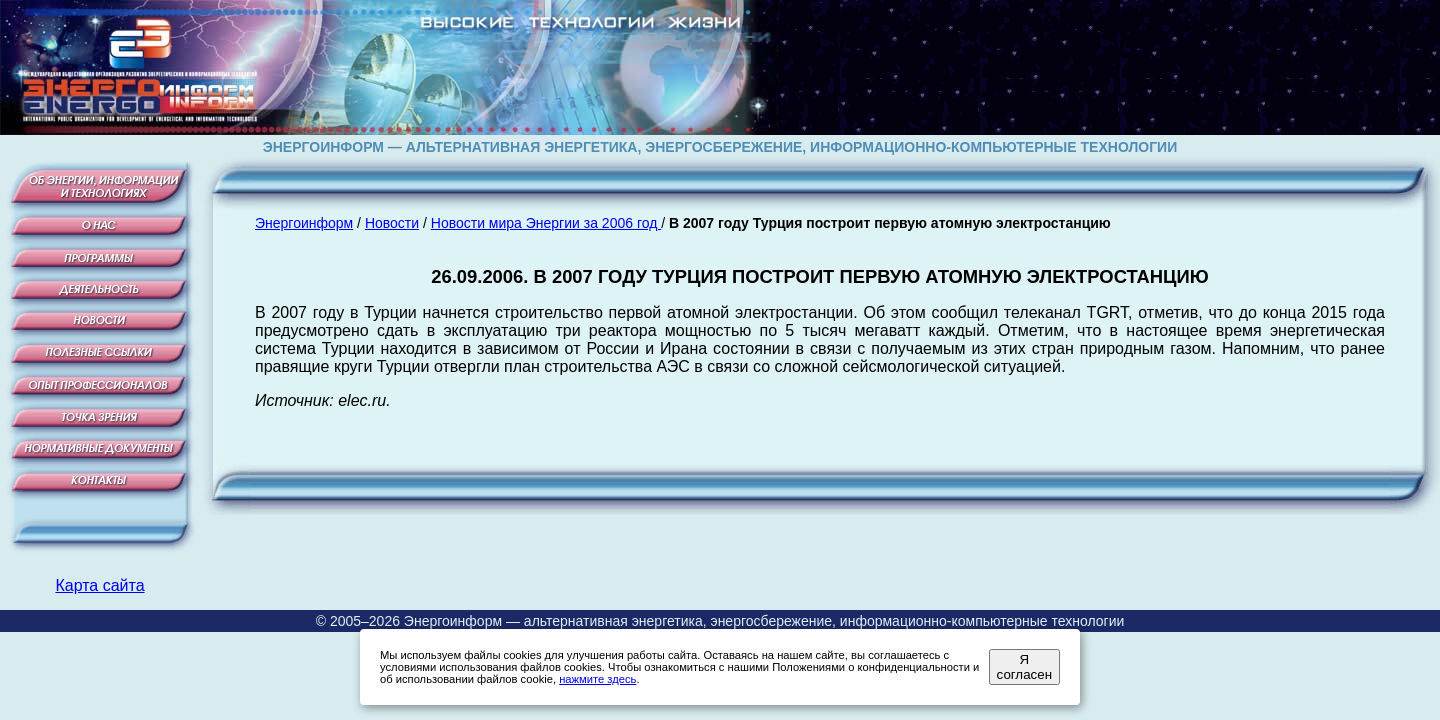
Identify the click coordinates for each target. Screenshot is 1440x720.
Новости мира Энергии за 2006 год (546, 223)
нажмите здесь (597, 679)
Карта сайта (99, 585)
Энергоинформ (304, 223)
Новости (392, 223)
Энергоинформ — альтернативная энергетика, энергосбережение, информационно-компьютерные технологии (764, 621)
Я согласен (1024, 667)
